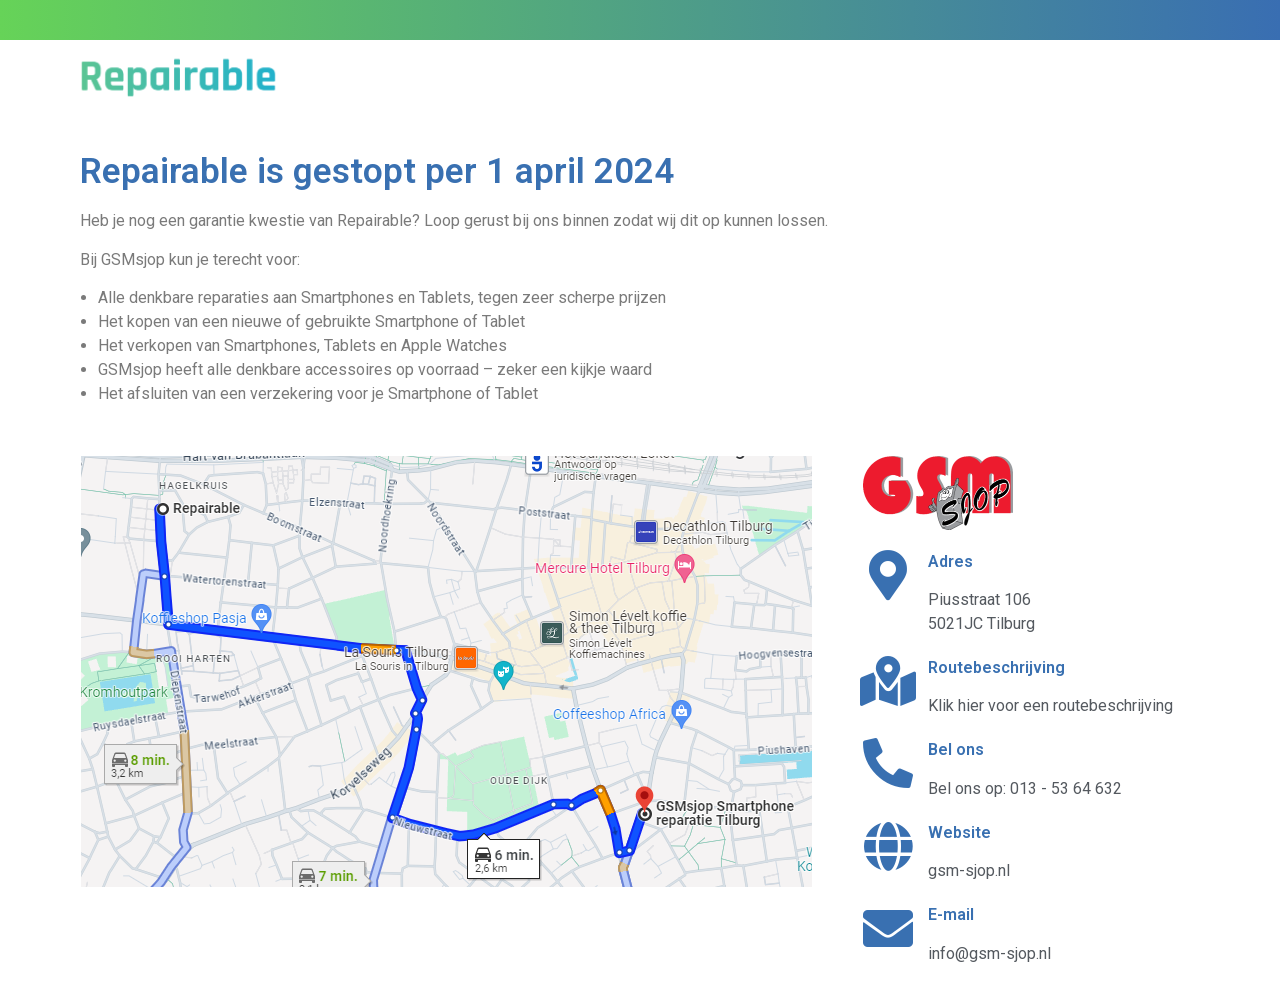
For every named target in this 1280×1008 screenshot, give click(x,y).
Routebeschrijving (996, 667)
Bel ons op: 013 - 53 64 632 (1025, 788)
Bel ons (956, 749)
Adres (950, 561)
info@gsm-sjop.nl (989, 953)
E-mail (951, 914)
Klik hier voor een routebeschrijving (1050, 705)
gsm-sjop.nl (969, 870)
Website (959, 832)
